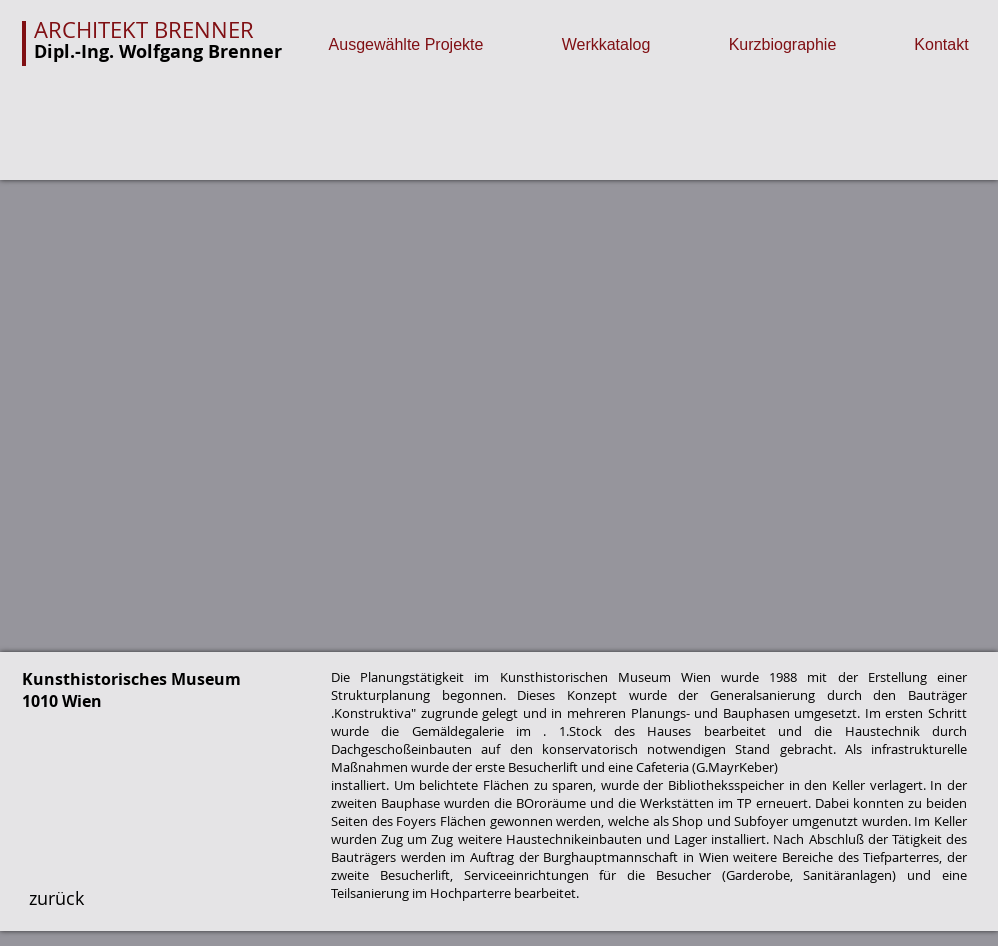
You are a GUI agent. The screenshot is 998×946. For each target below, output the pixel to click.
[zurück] (56, 899)
